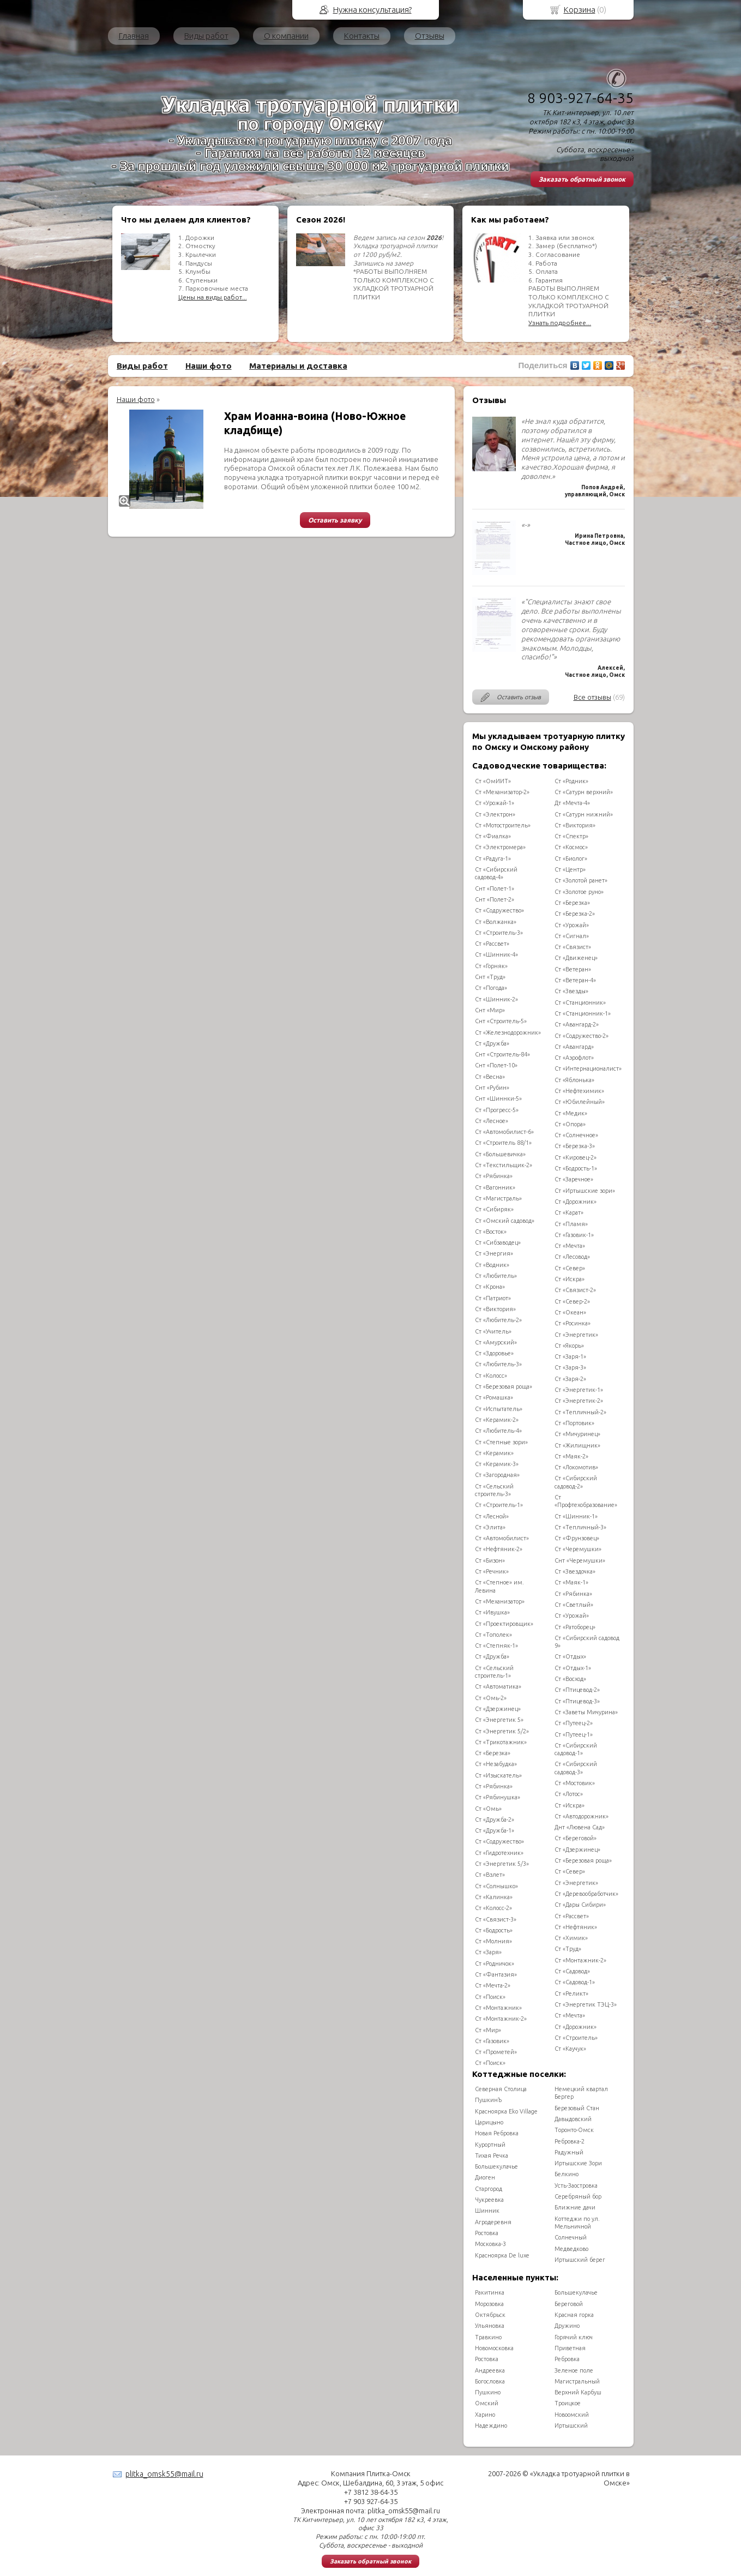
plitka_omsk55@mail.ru (164, 2474)
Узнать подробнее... (559, 322)
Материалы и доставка (298, 365)
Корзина (579, 9)
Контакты (361, 35)
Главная (134, 35)
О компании (286, 35)
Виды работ (206, 35)
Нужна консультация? (372, 9)
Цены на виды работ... (212, 297)
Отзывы (429, 35)
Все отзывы (592, 697)
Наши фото (208, 365)
